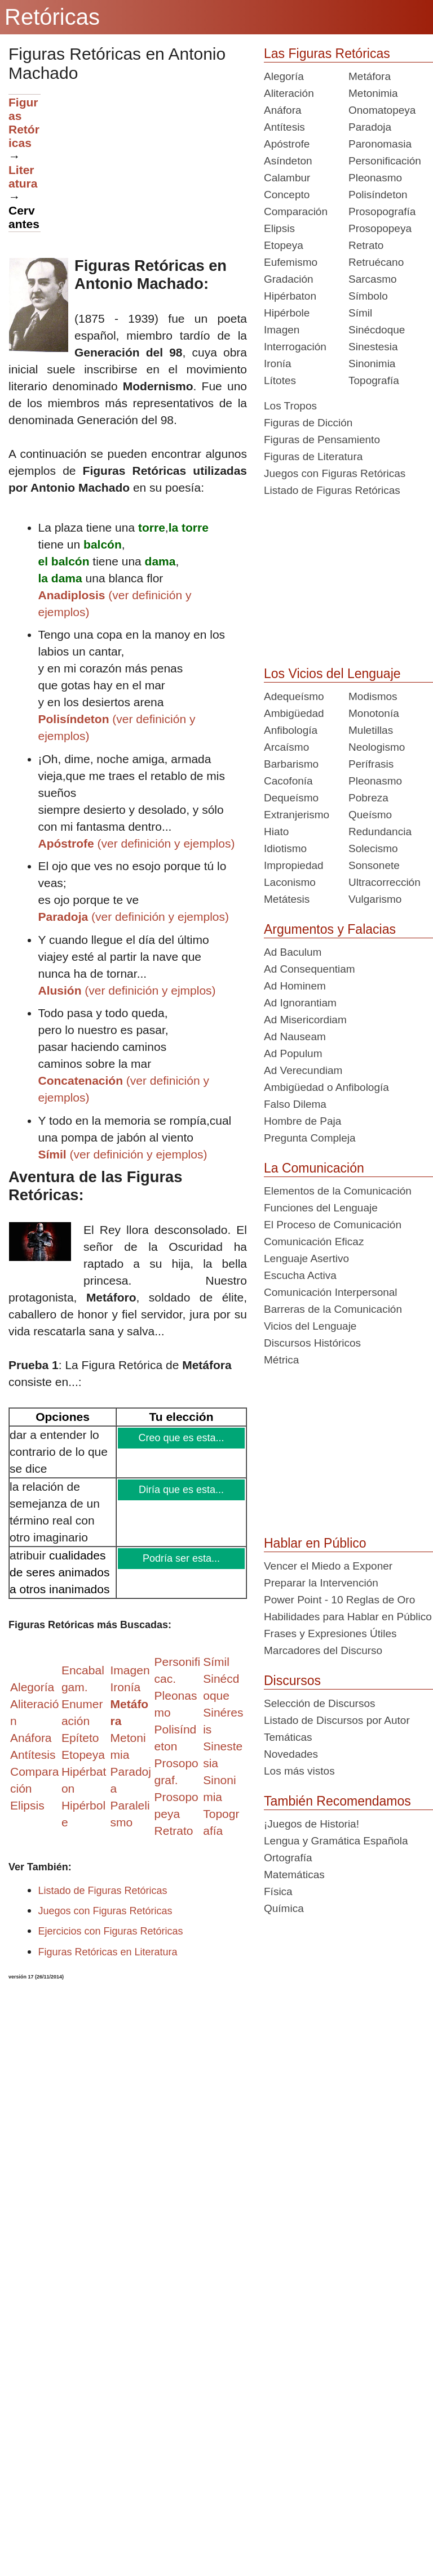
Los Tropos (290, 406)
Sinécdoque (376, 330)
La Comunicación (314, 1168)
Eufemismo (290, 262)
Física (278, 1891)
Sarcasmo (372, 279)
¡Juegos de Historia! (311, 1824)
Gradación (288, 279)
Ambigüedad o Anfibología (326, 1087)
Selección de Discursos (319, 1703)
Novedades (291, 1754)
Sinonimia (371, 363)
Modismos (372, 696)
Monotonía (373, 713)
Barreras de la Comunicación (333, 1309)
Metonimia (373, 93)
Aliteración (289, 93)
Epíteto (80, 1737)
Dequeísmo (291, 798)
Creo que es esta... (181, 1437)
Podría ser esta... (182, 1558)
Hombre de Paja (302, 1121)
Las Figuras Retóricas (327, 53)
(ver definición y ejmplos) (127, 990)
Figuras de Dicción (308, 423)
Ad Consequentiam (309, 969)
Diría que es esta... (182, 1489)
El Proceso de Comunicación (332, 1225)
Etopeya (283, 245)
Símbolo (368, 296)
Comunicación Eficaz (314, 1241)
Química (284, 1908)
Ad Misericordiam (305, 1020)
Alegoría (284, 76)
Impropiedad (294, 865)
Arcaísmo (286, 747)
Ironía (277, 363)
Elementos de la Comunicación (338, 1191)
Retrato (365, 245)
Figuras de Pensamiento (322, 439)
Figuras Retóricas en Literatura (108, 1952)
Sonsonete (374, 865)
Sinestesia (373, 347)
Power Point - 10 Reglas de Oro (339, 1600)
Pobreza (368, 798)
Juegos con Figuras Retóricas (105, 1911)
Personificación (384, 161)
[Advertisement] (143, 173)
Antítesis (284, 127)
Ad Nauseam (295, 1036)
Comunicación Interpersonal (330, 1292)
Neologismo (376, 747)
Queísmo (370, 815)
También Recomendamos (337, 1801)
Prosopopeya (380, 228)
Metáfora (369, 76)
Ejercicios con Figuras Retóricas (110, 1931)
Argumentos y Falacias (330, 929)
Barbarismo (291, 764)
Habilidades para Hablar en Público (348, 1617)
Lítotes (280, 380)
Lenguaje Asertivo (306, 1258)
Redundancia (380, 831)
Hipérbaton (290, 296)
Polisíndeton (378, 194)
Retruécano (376, 262)
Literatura (22, 176)
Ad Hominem (295, 986)
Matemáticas (294, 1874)
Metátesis (287, 899)
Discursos (292, 1680)
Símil (360, 313)
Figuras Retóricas (23, 122)
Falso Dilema (295, 1104)
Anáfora (283, 110)
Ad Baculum (292, 952)
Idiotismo (285, 848)
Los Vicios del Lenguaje (332, 673)
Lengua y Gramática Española (336, 1841)
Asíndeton (288, 161)
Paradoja (369, 127)
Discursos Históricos (312, 1343)
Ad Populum (293, 1053)
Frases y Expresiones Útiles (330, 1633)
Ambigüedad (294, 713)
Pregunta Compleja (310, 1138)
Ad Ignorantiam (300, 1003)
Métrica (281, 1360)
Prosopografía (382, 211)
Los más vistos (299, 1771)
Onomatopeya (382, 110)
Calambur (287, 178)
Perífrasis (371, 764)
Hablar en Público (315, 1543)
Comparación (296, 211)
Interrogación (295, 347)
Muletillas (370, 730)
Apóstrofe (287, 144)
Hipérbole (287, 313)
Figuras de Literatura (313, 456)
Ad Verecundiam (303, 1070)
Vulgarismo (374, 899)
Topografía (373, 380)
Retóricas (52, 17)
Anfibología (290, 730)
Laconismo (290, 882)
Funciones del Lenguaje (321, 1208)
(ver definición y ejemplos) (136, 843)
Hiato (276, 831)
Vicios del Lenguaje (310, 1326)
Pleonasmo (375, 178)
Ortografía (288, 1858)
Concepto (287, 194)
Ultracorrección (384, 882)
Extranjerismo (296, 815)
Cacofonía (288, 781)
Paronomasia (380, 144)
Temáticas (288, 1737)
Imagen (281, 330)
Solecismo (373, 848)
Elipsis (27, 1805)
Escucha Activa (300, 1275)
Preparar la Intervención (321, 1583)
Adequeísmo (294, 696)
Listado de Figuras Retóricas (102, 1890)
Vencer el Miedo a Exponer (328, 1566)
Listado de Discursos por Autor (337, 1720)
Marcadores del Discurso (323, 1650)
